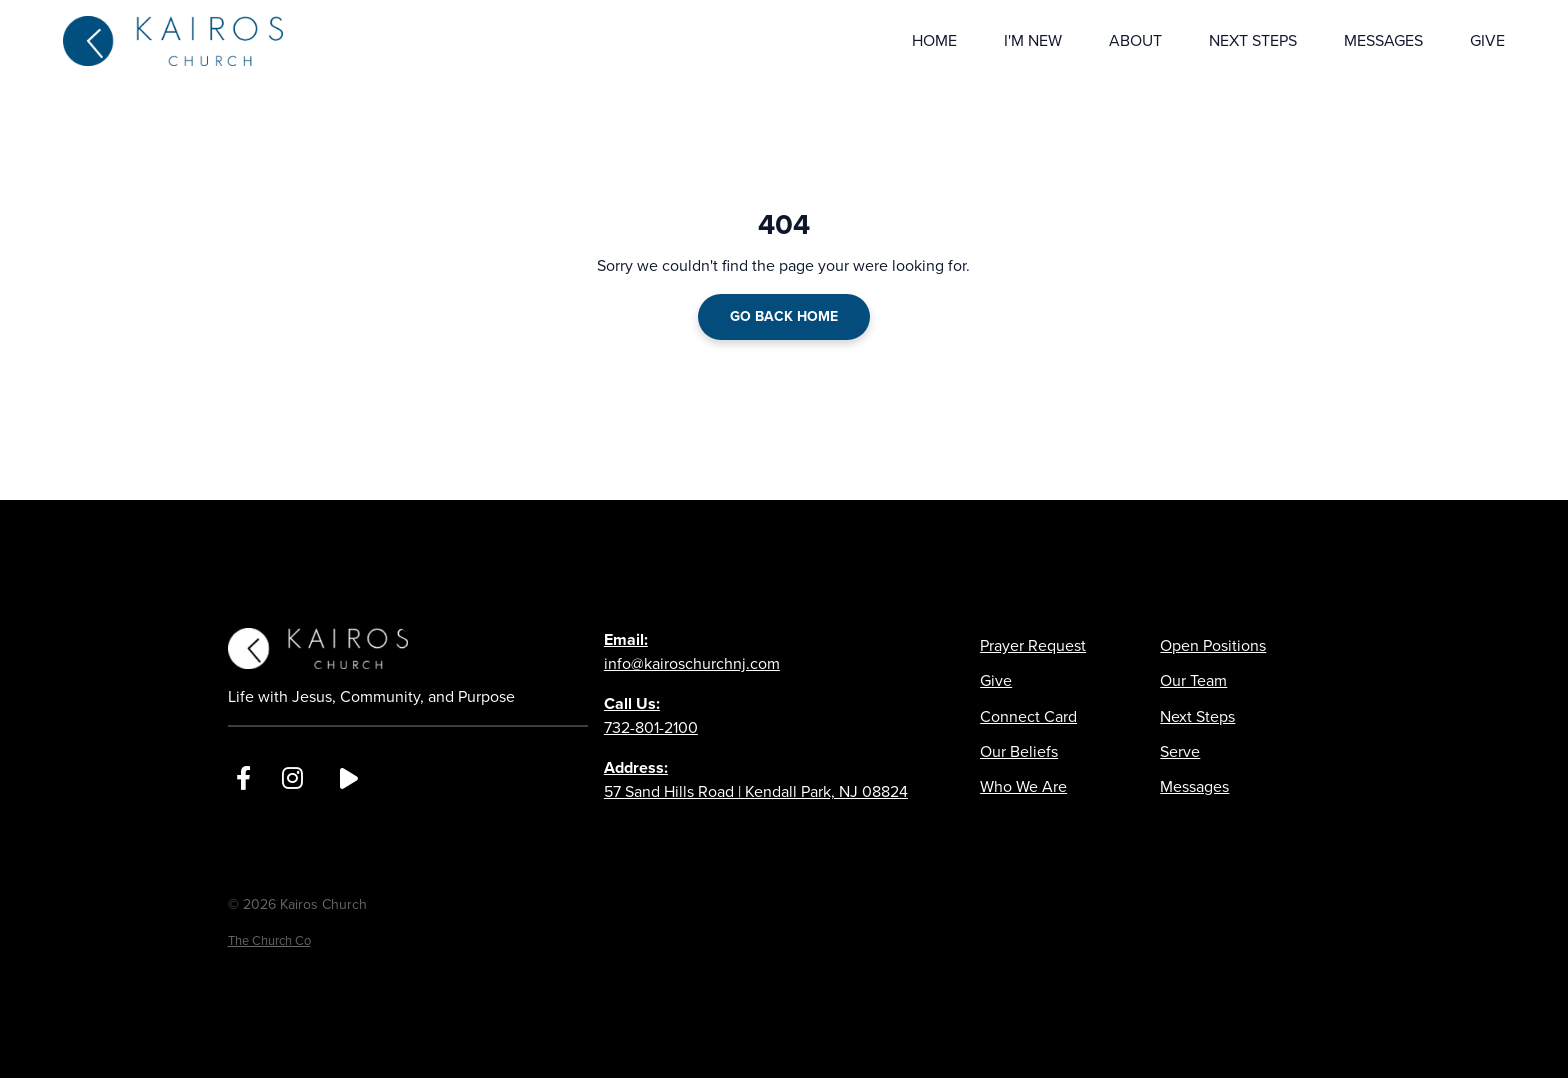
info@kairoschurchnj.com (692, 651)
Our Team (1193, 680)
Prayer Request (1033, 645)
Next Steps (1197, 716)
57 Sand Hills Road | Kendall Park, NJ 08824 (756, 779)
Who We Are (1023, 786)
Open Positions (1213, 645)
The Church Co (269, 940)
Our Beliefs (1019, 751)
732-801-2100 (651, 715)
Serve (1180, 751)
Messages (1194, 786)
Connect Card (1028, 716)
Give (996, 680)
